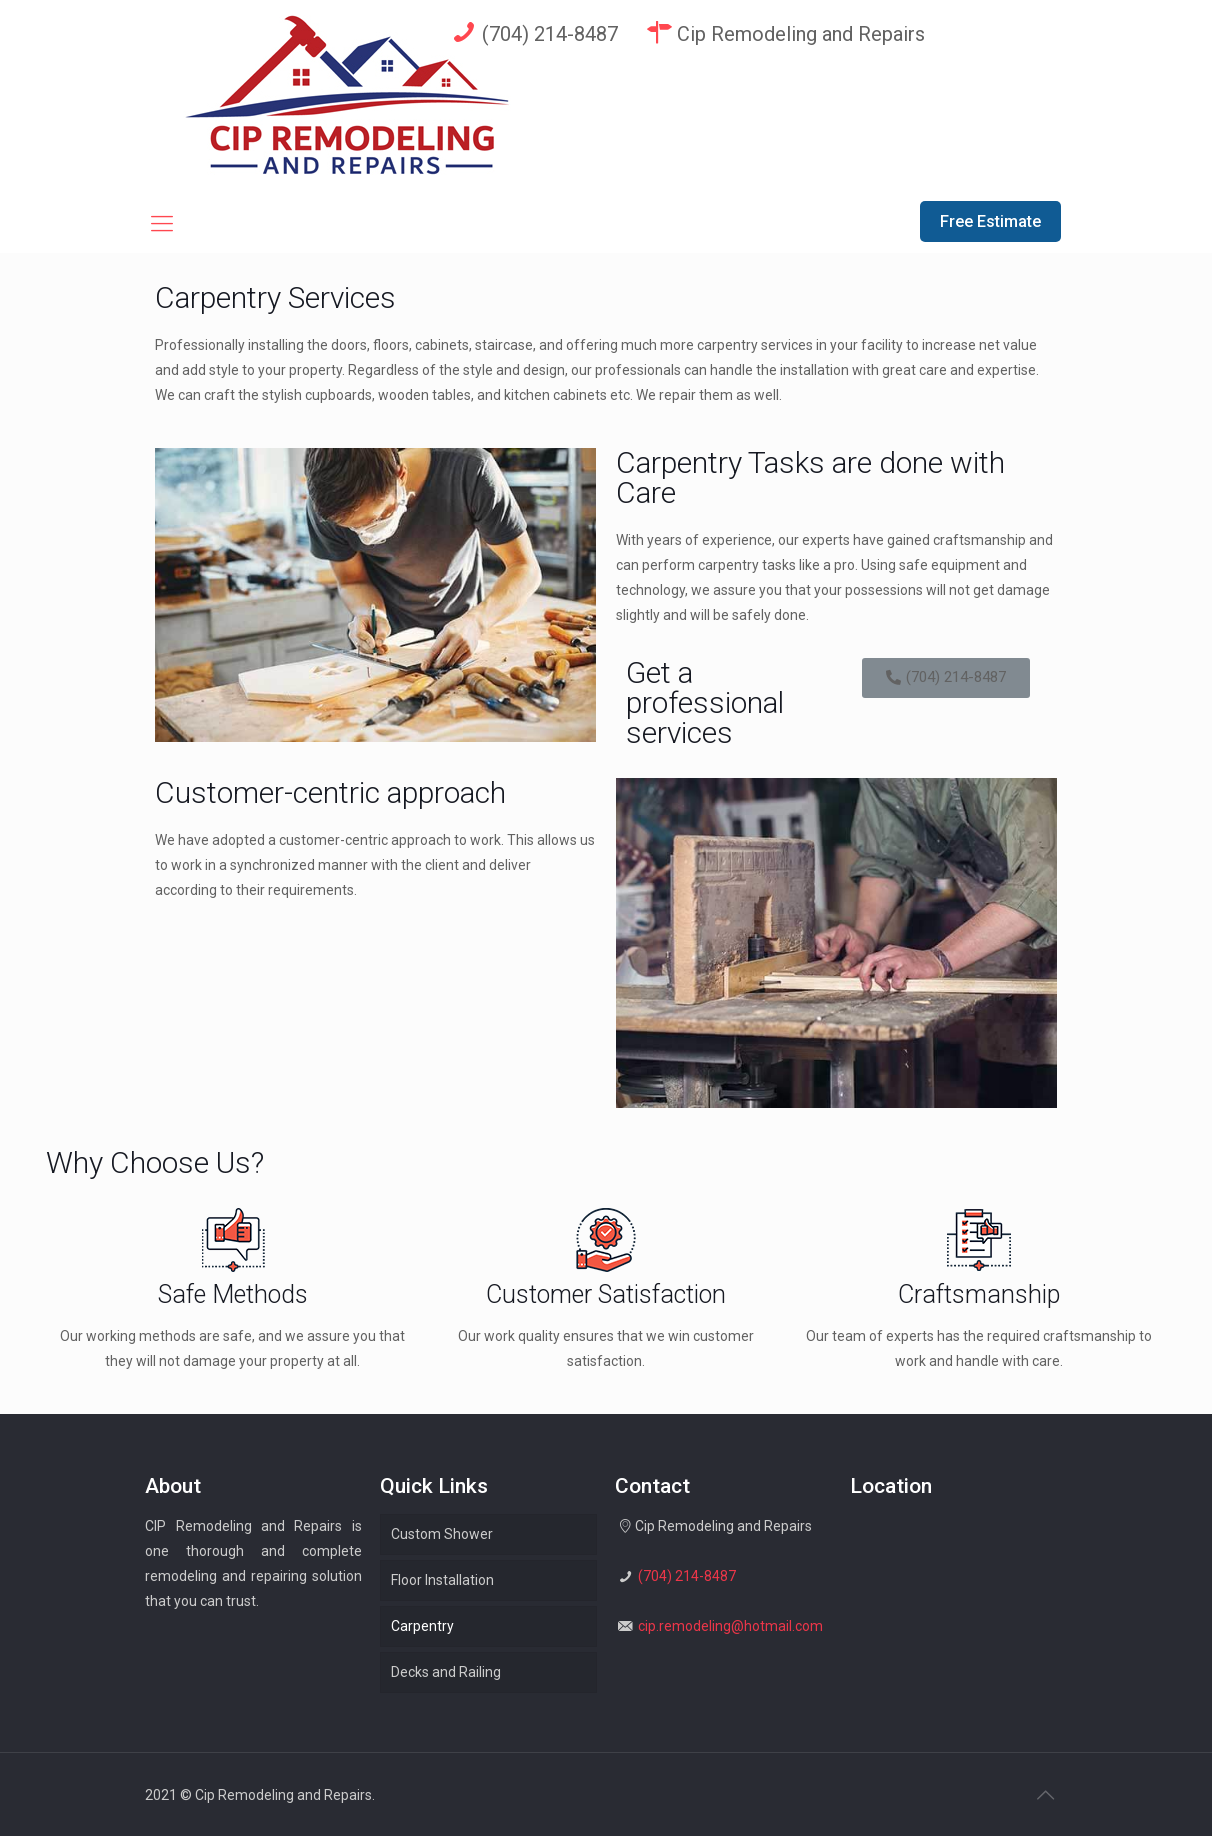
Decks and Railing (446, 1672)
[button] (946, 678)
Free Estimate (990, 221)
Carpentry (422, 1626)
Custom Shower (442, 1534)
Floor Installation (442, 1580)
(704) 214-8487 (532, 32)
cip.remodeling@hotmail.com (730, 1626)
